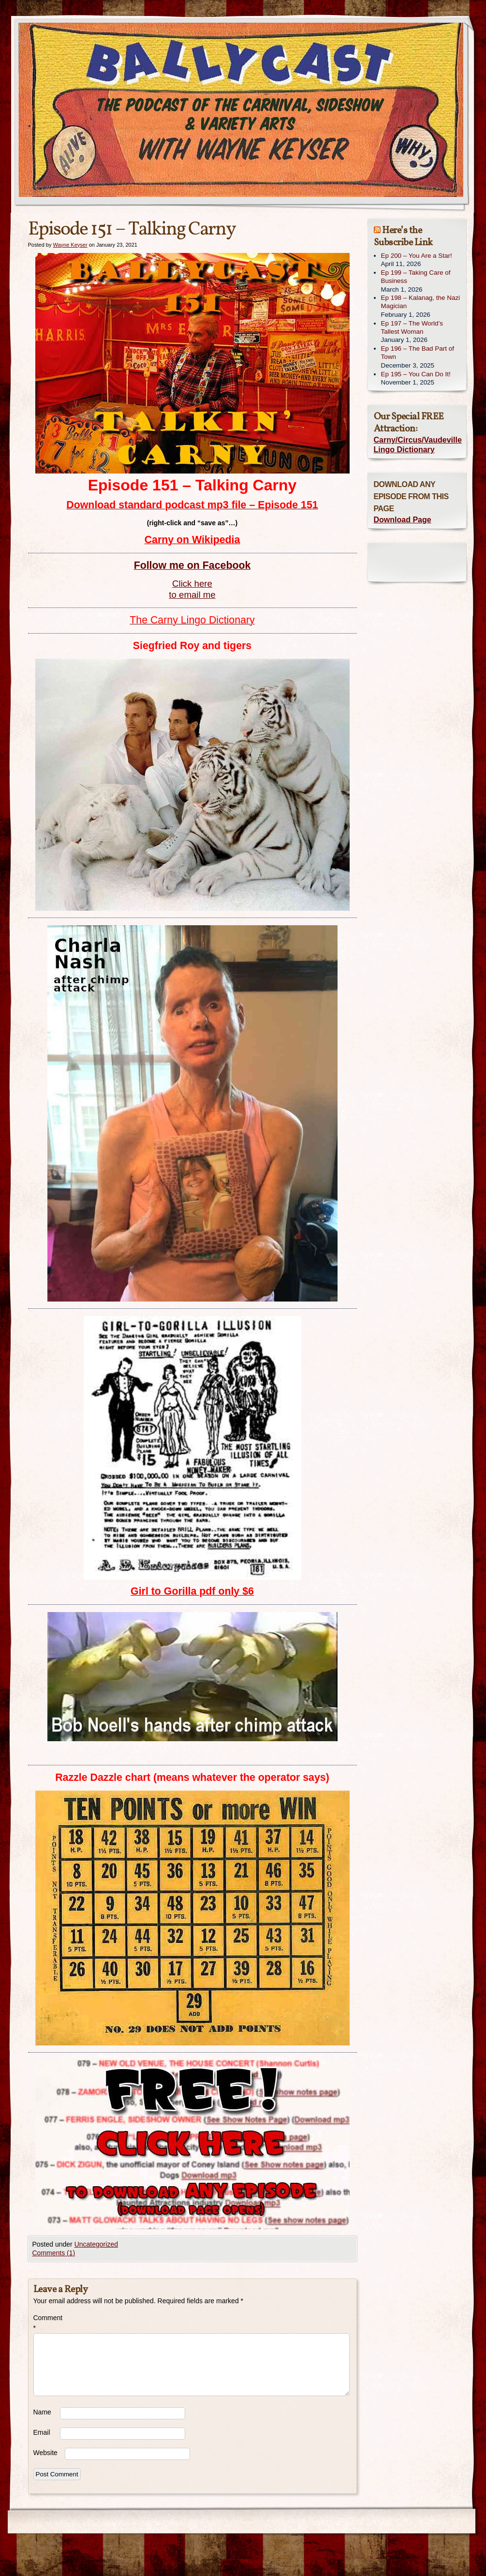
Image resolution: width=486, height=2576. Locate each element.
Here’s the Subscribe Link (403, 237)
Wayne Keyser (70, 245)
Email (41, 2432)
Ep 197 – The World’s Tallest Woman (412, 327)
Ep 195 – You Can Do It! (416, 374)
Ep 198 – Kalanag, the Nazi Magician (420, 302)
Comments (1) (53, 2253)
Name (42, 2412)
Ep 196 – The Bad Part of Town (417, 352)
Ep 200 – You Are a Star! (416, 255)
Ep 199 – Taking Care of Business (416, 276)
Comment (46, 2323)
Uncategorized (96, 2244)
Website (45, 2453)
